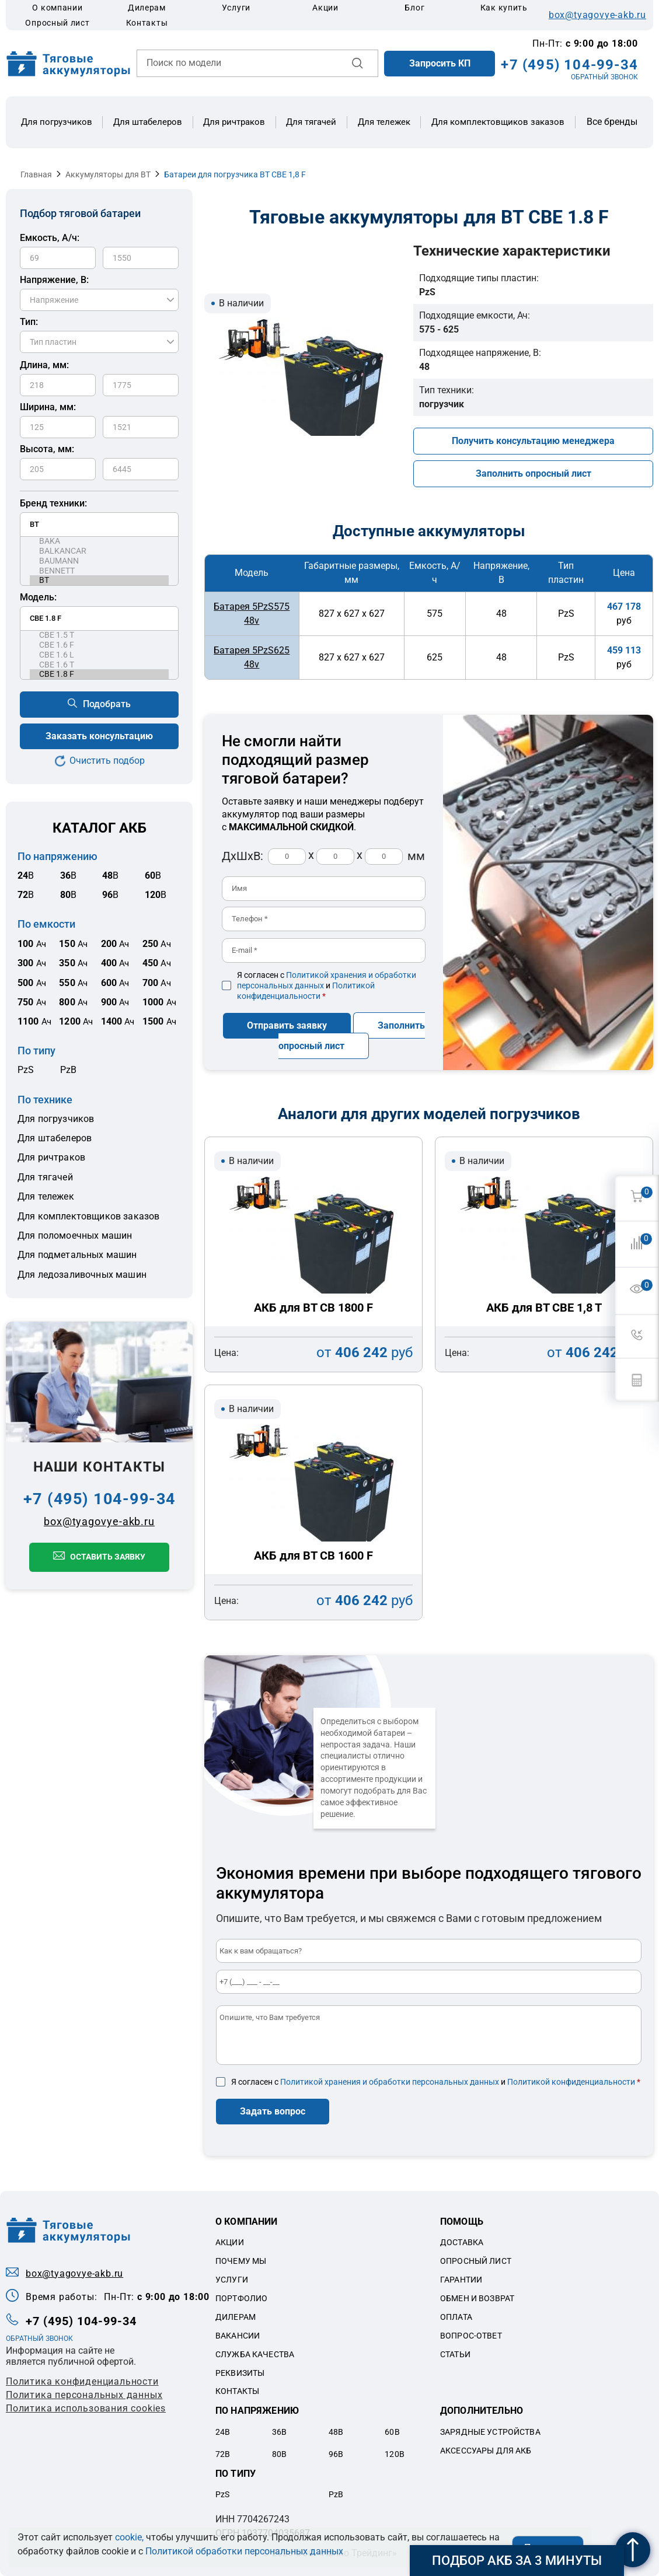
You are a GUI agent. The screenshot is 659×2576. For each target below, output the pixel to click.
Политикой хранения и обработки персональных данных (389, 2081)
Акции (325, 7)
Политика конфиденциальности (82, 2381)
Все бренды (612, 122)
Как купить (504, 7)
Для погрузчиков (56, 122)
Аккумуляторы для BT (108, 174)
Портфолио (241, 2298)
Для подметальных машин (77, 1254)
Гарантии (461, 2279)
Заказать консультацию (99, 736)
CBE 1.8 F (99, 674)
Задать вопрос (272, 2111)
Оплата (456, 2317)
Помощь (461, 2221)
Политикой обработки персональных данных (244, 2551)
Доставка (461, 2242)
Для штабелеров (147, 122)
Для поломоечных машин (75, 1235)
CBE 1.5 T (99, 635)
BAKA (99, 541)
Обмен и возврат (477, 2298)
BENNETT (99, 571)
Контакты (147, 22)
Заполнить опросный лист (533, 473)
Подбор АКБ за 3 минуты (517, 2560)
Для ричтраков (234, 122)
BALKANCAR (99, 551)
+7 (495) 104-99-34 (569, 65)
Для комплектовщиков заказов (497, 122)
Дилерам (147, 7)
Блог (414, 7)
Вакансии (237, 2335)
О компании (57, 7)
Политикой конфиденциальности (571, 2081)
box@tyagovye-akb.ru (597, 15)
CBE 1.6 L (99, 655)
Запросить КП (439, 63)
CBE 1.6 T (99, 665)
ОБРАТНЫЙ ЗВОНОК (604, 77)
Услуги (236, 7)
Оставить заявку (107, 1556)
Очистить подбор (107, 760)
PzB (68, 1069)
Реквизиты (239, 2373)
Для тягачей (311, 122)
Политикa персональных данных (84, 2394)
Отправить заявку (287, 1025)
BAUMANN (99, 561)
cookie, (129, 2537)
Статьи (455, 2354)
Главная (36, 174)
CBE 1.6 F (99, 645)
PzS (26, 1069)
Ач (32, 944)
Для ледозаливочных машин (82, 1274)
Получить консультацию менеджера (533, 440)
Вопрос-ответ (471, 2335)
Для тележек (384, 122)
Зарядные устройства (490, 2432)
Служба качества (254, 2354)
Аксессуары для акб (486, 2450)
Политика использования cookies (86, 2408)
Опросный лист (57, 22)
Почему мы (240, 2261)
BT (99, 580)
